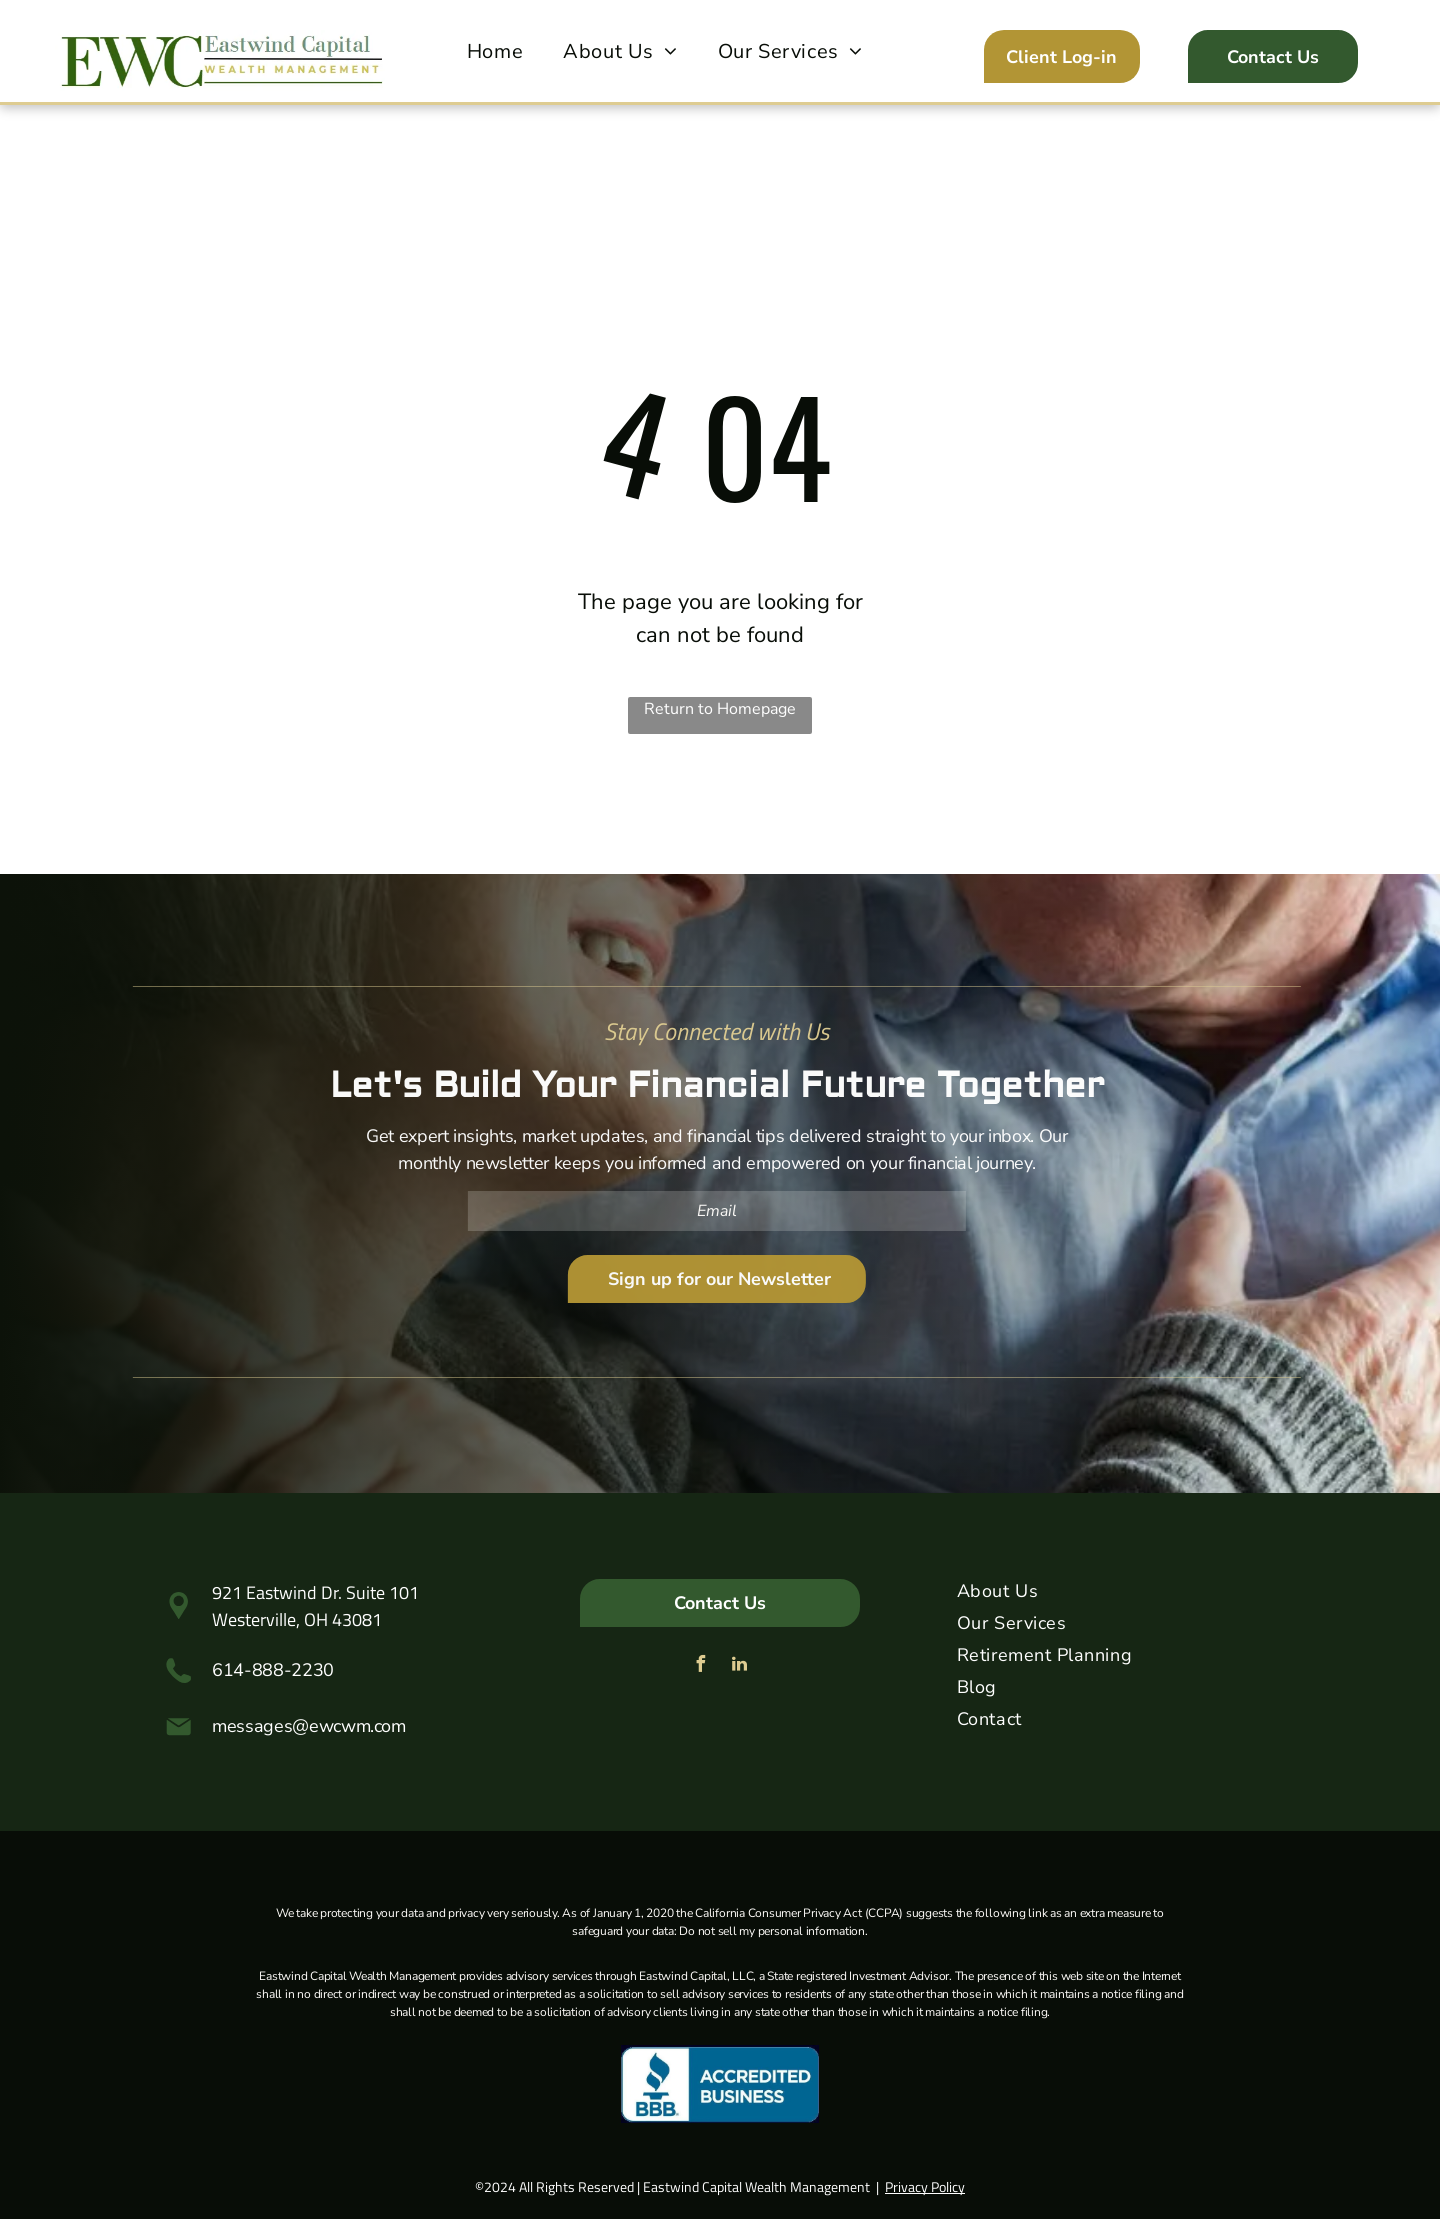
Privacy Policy (925, 2186)
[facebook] (701, 1666)
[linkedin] (740, 1666)
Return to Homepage (720, 709)
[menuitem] (495, 52)
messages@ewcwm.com (309, 1726)
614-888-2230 (273, 1670)
